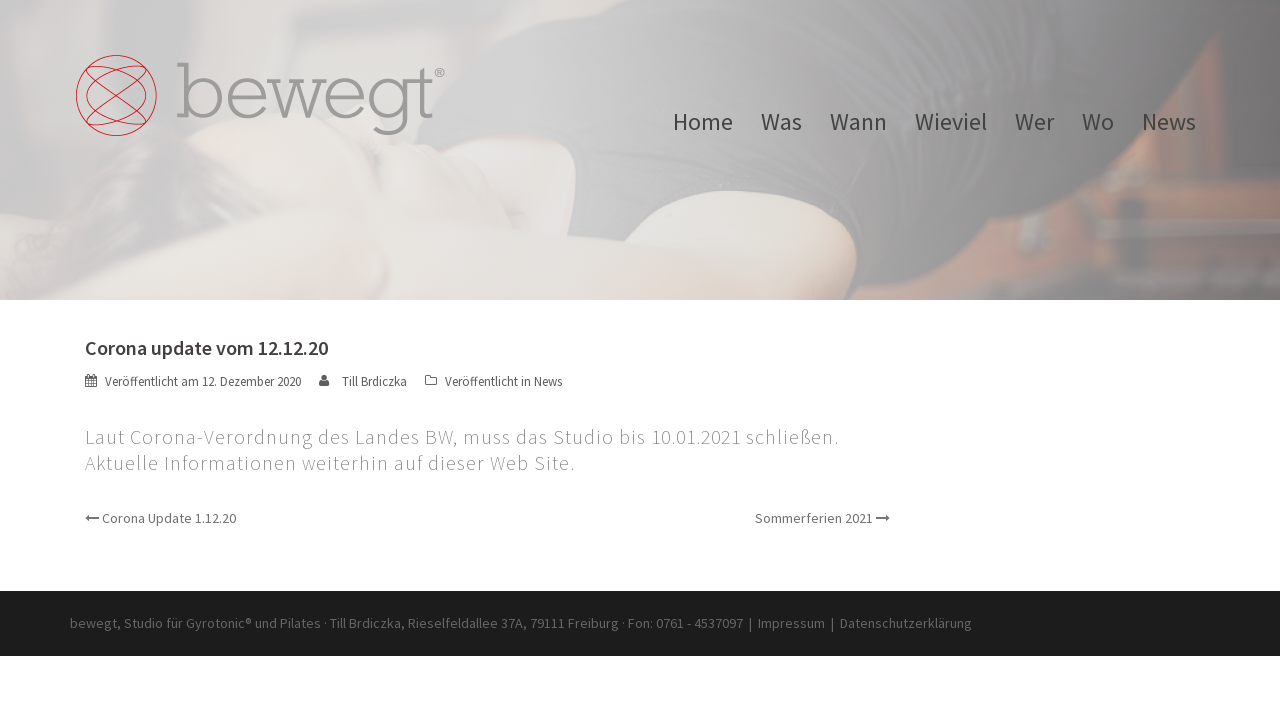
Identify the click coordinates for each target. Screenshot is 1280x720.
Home (703, 122)
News (1169, 122)
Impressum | (799, 623)
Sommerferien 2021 (814, 518)
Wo (1098, 122)
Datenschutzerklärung (906, 623)
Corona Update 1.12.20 (169, 518)
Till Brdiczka (374, 381)
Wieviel (951, 122)
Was (781, 122)
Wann (858, 122)
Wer (1034, 122)
